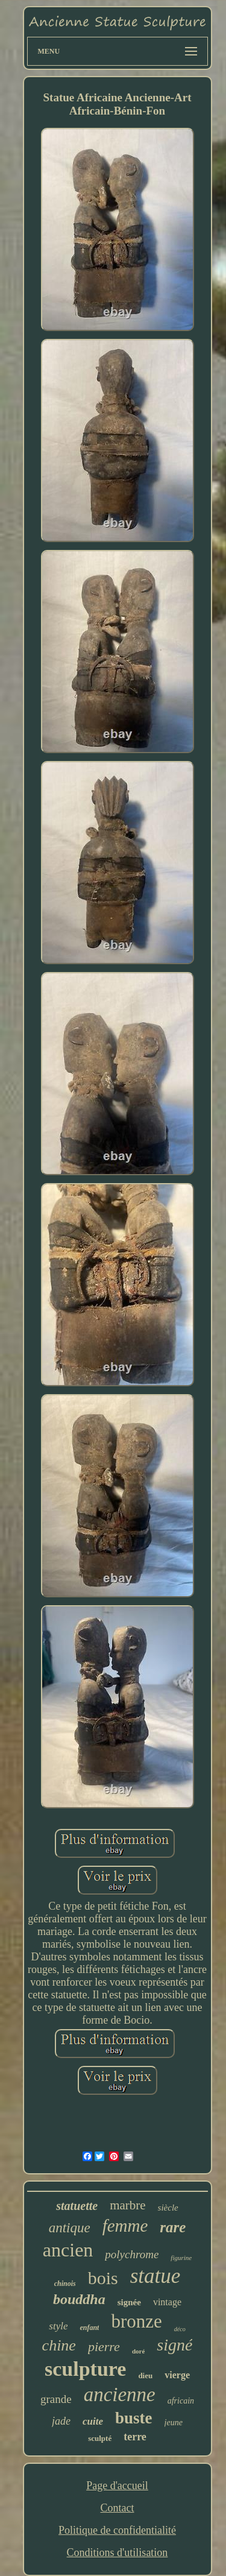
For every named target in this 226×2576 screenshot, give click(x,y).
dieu (145, 2375)
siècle (168, 2207)
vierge (177, 2375)
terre (135, 2437)
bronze (136, 2321)
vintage (167, 2302)
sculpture (85, 2369)
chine (59, 2345)
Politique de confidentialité (117, 2530)
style (58, 2326)
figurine (181, 2257)
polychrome (132, 2254)
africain (181, 2400)
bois (103, 2278)
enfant (89, 2327)
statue (155, 2276)
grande (56, 2399)
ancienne (119, 2394)
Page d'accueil (117, 2486)
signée (129, 2302)
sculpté (99, 2438)
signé (174, 2344)
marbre (127, 2205)
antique (69, 2227)
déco (180, 2329)
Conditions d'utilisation (117, 2552)
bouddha (79, 2299)
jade (61, 2421)
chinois (65, 2283)
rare (173, 2227)
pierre (104, 2346)
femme (125, 2225)
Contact (117, 2508)
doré (138, 2351)
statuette (77, 2205)
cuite (93, 2421)
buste (133, 2418)
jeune (174, 2422)
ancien (68, 2250)
